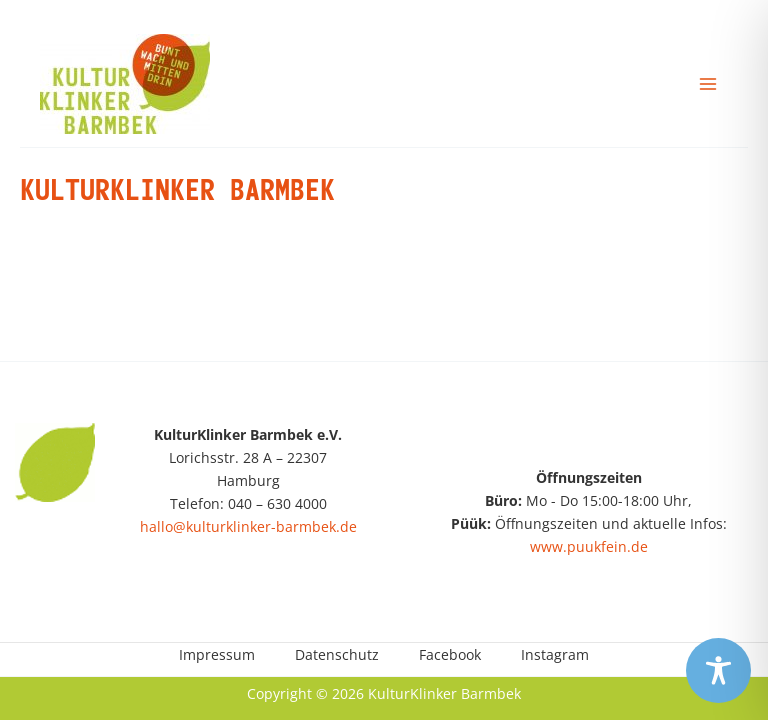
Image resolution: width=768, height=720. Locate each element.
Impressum (217, 654)
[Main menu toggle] (708, 83)
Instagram (555, 654)
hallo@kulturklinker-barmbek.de (248, 526)
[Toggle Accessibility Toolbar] (718, 670)
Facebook (450, 654)
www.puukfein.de (589, 546)
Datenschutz (337, 654)
